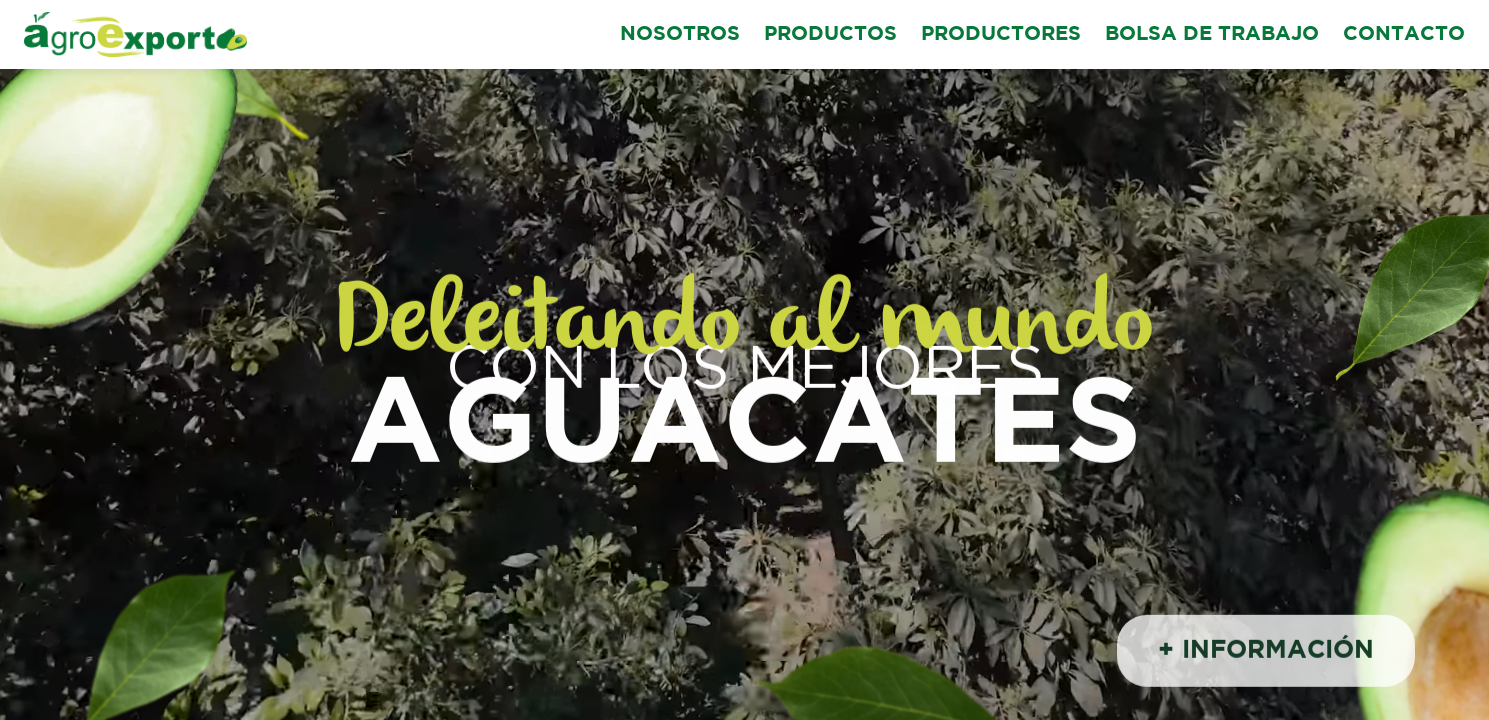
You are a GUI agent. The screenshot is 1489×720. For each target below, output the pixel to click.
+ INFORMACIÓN (1266, 653)
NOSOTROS (680, 34)
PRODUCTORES (1001, 34)
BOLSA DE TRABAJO (1212, 34)
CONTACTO (1404, 34)
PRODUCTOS (830, 34)
